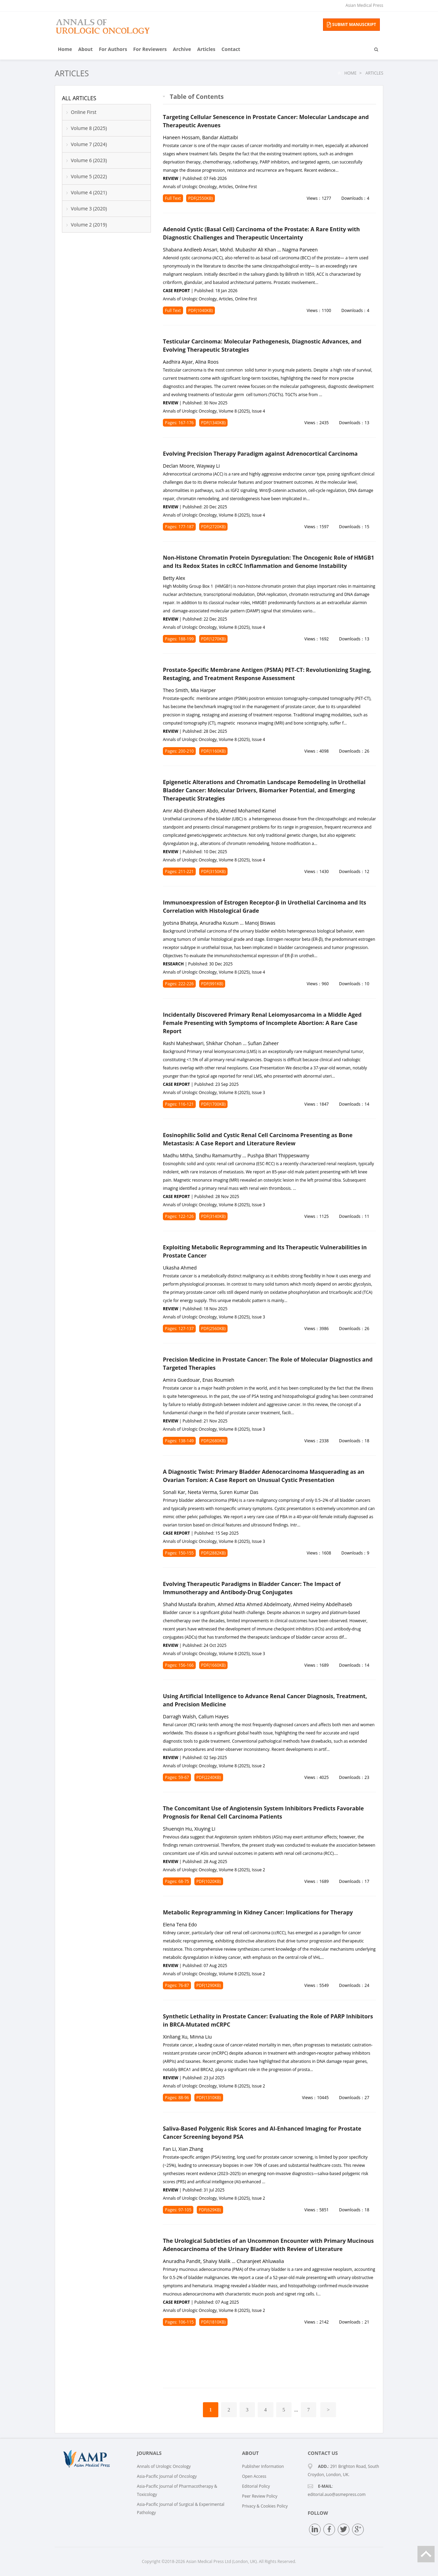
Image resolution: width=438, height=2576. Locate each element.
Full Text (173, 198)
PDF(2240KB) (208, 1777)
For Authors (113, 49)
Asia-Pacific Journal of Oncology (167, 2476)
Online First (83, 112)
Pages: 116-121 (179, 1104)
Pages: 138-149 (179, 1441)
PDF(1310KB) (208, 2097)
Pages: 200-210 (179, 751)
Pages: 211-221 (179, 871)
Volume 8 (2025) (89, 128)
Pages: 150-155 (179, 1553)
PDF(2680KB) (213, 1441)
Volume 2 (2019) (89, 224)
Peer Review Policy (259, 2496)
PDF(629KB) (210, 2210)
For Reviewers (150, 49)
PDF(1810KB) (213, 2322)
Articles (206, 49)
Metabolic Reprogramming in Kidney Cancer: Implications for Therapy (258, 1912)
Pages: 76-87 (177, 1985)
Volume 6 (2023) (89, 160)
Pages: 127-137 (179, 1328)
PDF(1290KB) (208, 1985)
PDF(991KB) (212, 984)
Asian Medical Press (364, 5)
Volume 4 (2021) (89, 192)
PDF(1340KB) (213, 423)
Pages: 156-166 (179, 1665)
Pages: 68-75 (177, 1881)
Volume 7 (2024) (89, 144)
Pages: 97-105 (178, 2210)
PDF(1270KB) (213, 639)
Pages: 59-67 (177, 1777)
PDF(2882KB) (213, 1553)
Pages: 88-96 (177, 2097)
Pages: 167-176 (179, 423)
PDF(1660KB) (213, 1665)
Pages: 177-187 (179, 527)
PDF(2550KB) (200, 198)
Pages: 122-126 (179, 1216)
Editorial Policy (256, 2486)
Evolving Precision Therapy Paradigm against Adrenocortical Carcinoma (260, 453)
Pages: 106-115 (179, 2322)
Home (65, 49)
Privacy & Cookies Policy (265, 2506)
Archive (182, 49)
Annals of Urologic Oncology (164, 2466)
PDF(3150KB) (213, 871)
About (85, 49)
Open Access (254, 2476)
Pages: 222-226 (179, 984)
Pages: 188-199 (179, 639)
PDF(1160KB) (213, 751)
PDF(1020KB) (208, 1881)
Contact (230, 49)
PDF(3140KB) (213, 1216)
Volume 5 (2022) (89, 176)
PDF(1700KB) (213, 1104)
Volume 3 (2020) (89, 208)
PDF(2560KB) (213, 1328)
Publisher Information (263, 2466)
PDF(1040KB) (200, 310)
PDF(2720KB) (213, 527)
